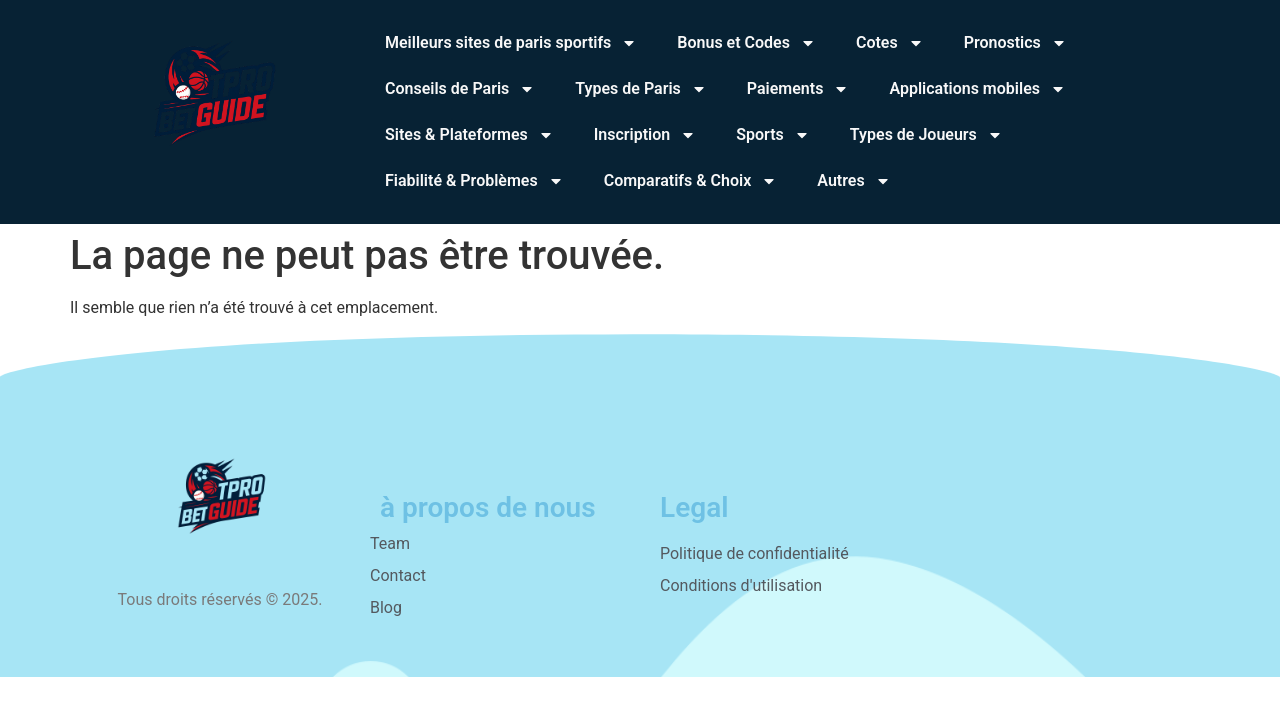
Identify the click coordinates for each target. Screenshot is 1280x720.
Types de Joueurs (926, 135)
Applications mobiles (977, 89)
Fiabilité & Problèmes (474, 181)
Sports (773, 135)
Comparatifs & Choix (691, 181)
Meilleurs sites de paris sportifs (511, 43)
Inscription (645, 135)
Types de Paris (641, 89)
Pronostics (1015, 43)
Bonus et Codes (746, 43)
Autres (853, 181)
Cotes (890, 43)
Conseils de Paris (460, 89)
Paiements (798, 89)
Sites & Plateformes (469, 135)
